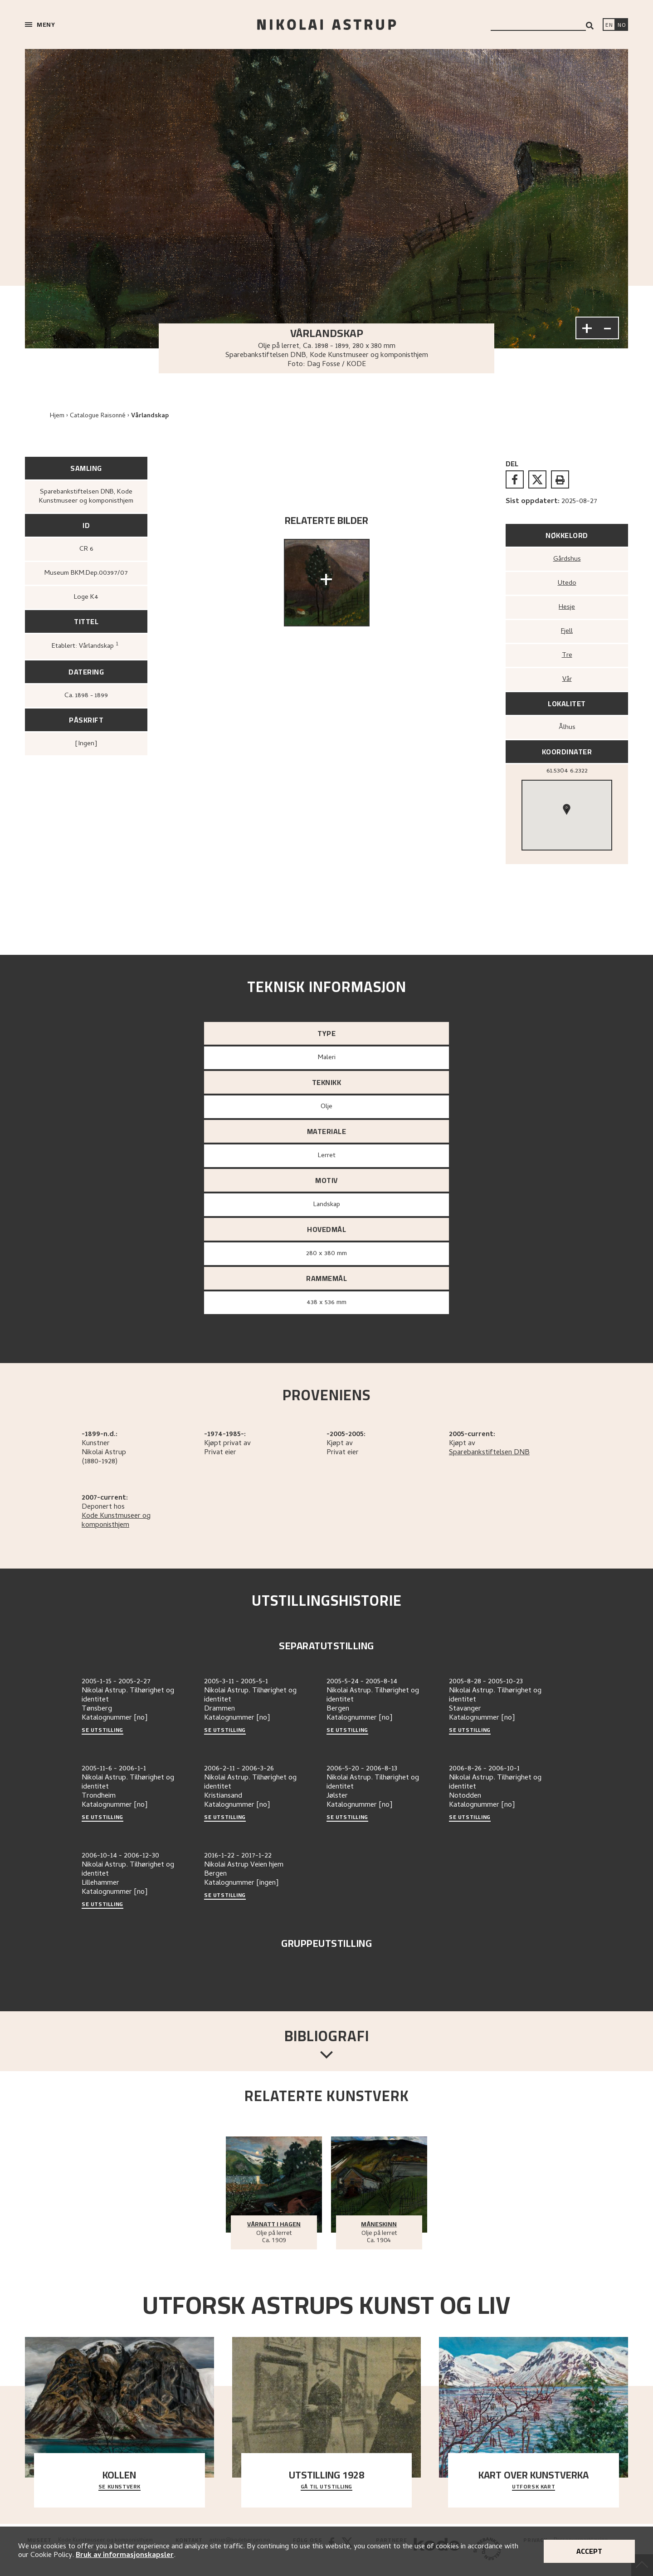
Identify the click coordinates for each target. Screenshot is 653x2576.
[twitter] (537, 479)
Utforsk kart (533, 2487)
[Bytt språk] (621, 25)
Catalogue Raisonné (98, 416)
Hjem (57, 416)
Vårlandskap (150, 416)
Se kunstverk (119, 2487)
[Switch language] (609, 25)
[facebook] (515, 479)
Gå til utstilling (326, 2487)
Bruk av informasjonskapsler (125, 2555)
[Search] (590, 25)
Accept (589, 2551)
